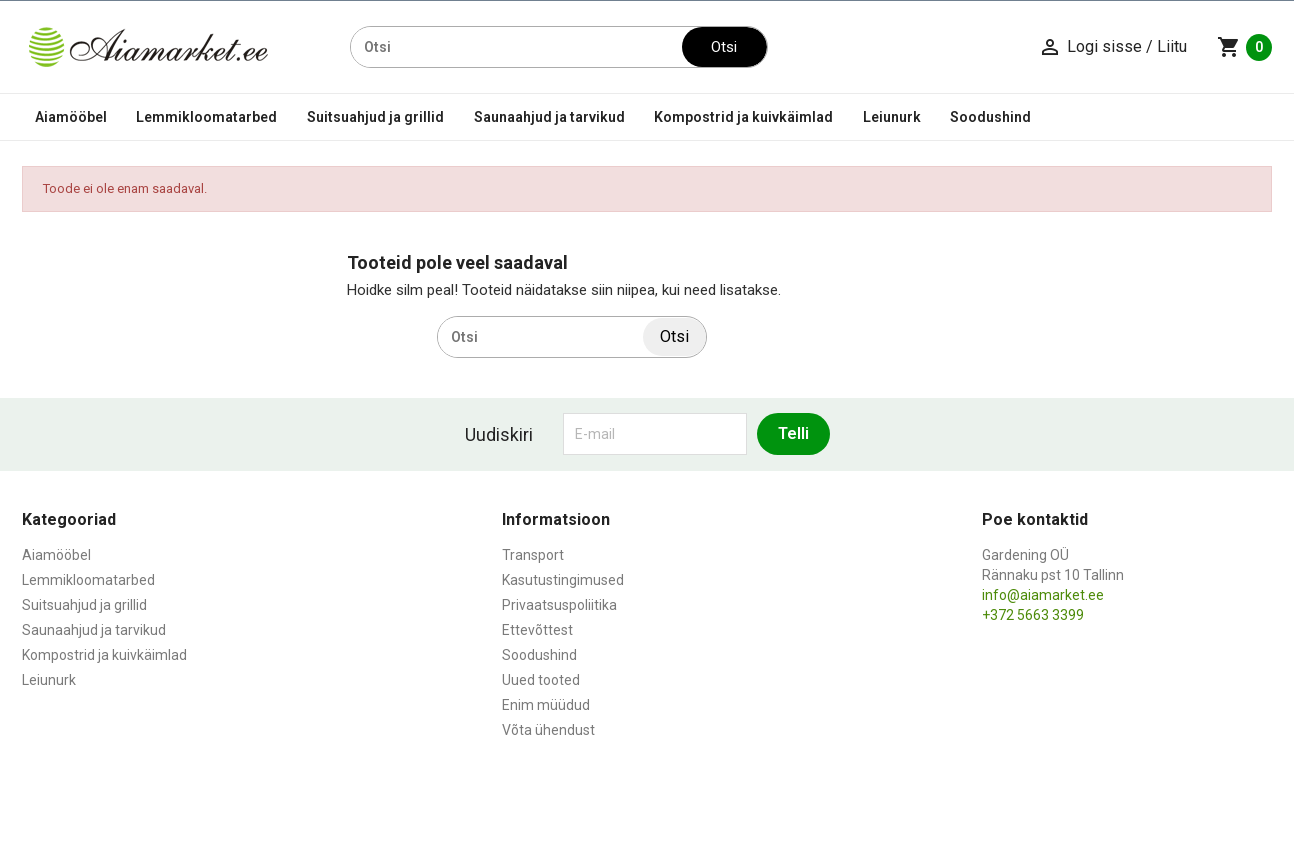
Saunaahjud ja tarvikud (549, 117)
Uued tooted (541, 680)
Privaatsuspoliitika (559, 605)
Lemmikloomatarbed (206, 117)
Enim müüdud (546, 705)
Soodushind (990, 117)
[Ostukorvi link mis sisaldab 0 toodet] (1244, 47)
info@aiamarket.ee (1043, 595)
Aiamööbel (71, 117)
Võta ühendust (548, 730)
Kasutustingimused (563, 580)
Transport (533, 555)
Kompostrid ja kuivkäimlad (743, 117)
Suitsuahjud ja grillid (375, 117)
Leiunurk (892, 117)
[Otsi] (516, 47)
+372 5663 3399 (1033, 615)
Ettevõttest (537, 630)
